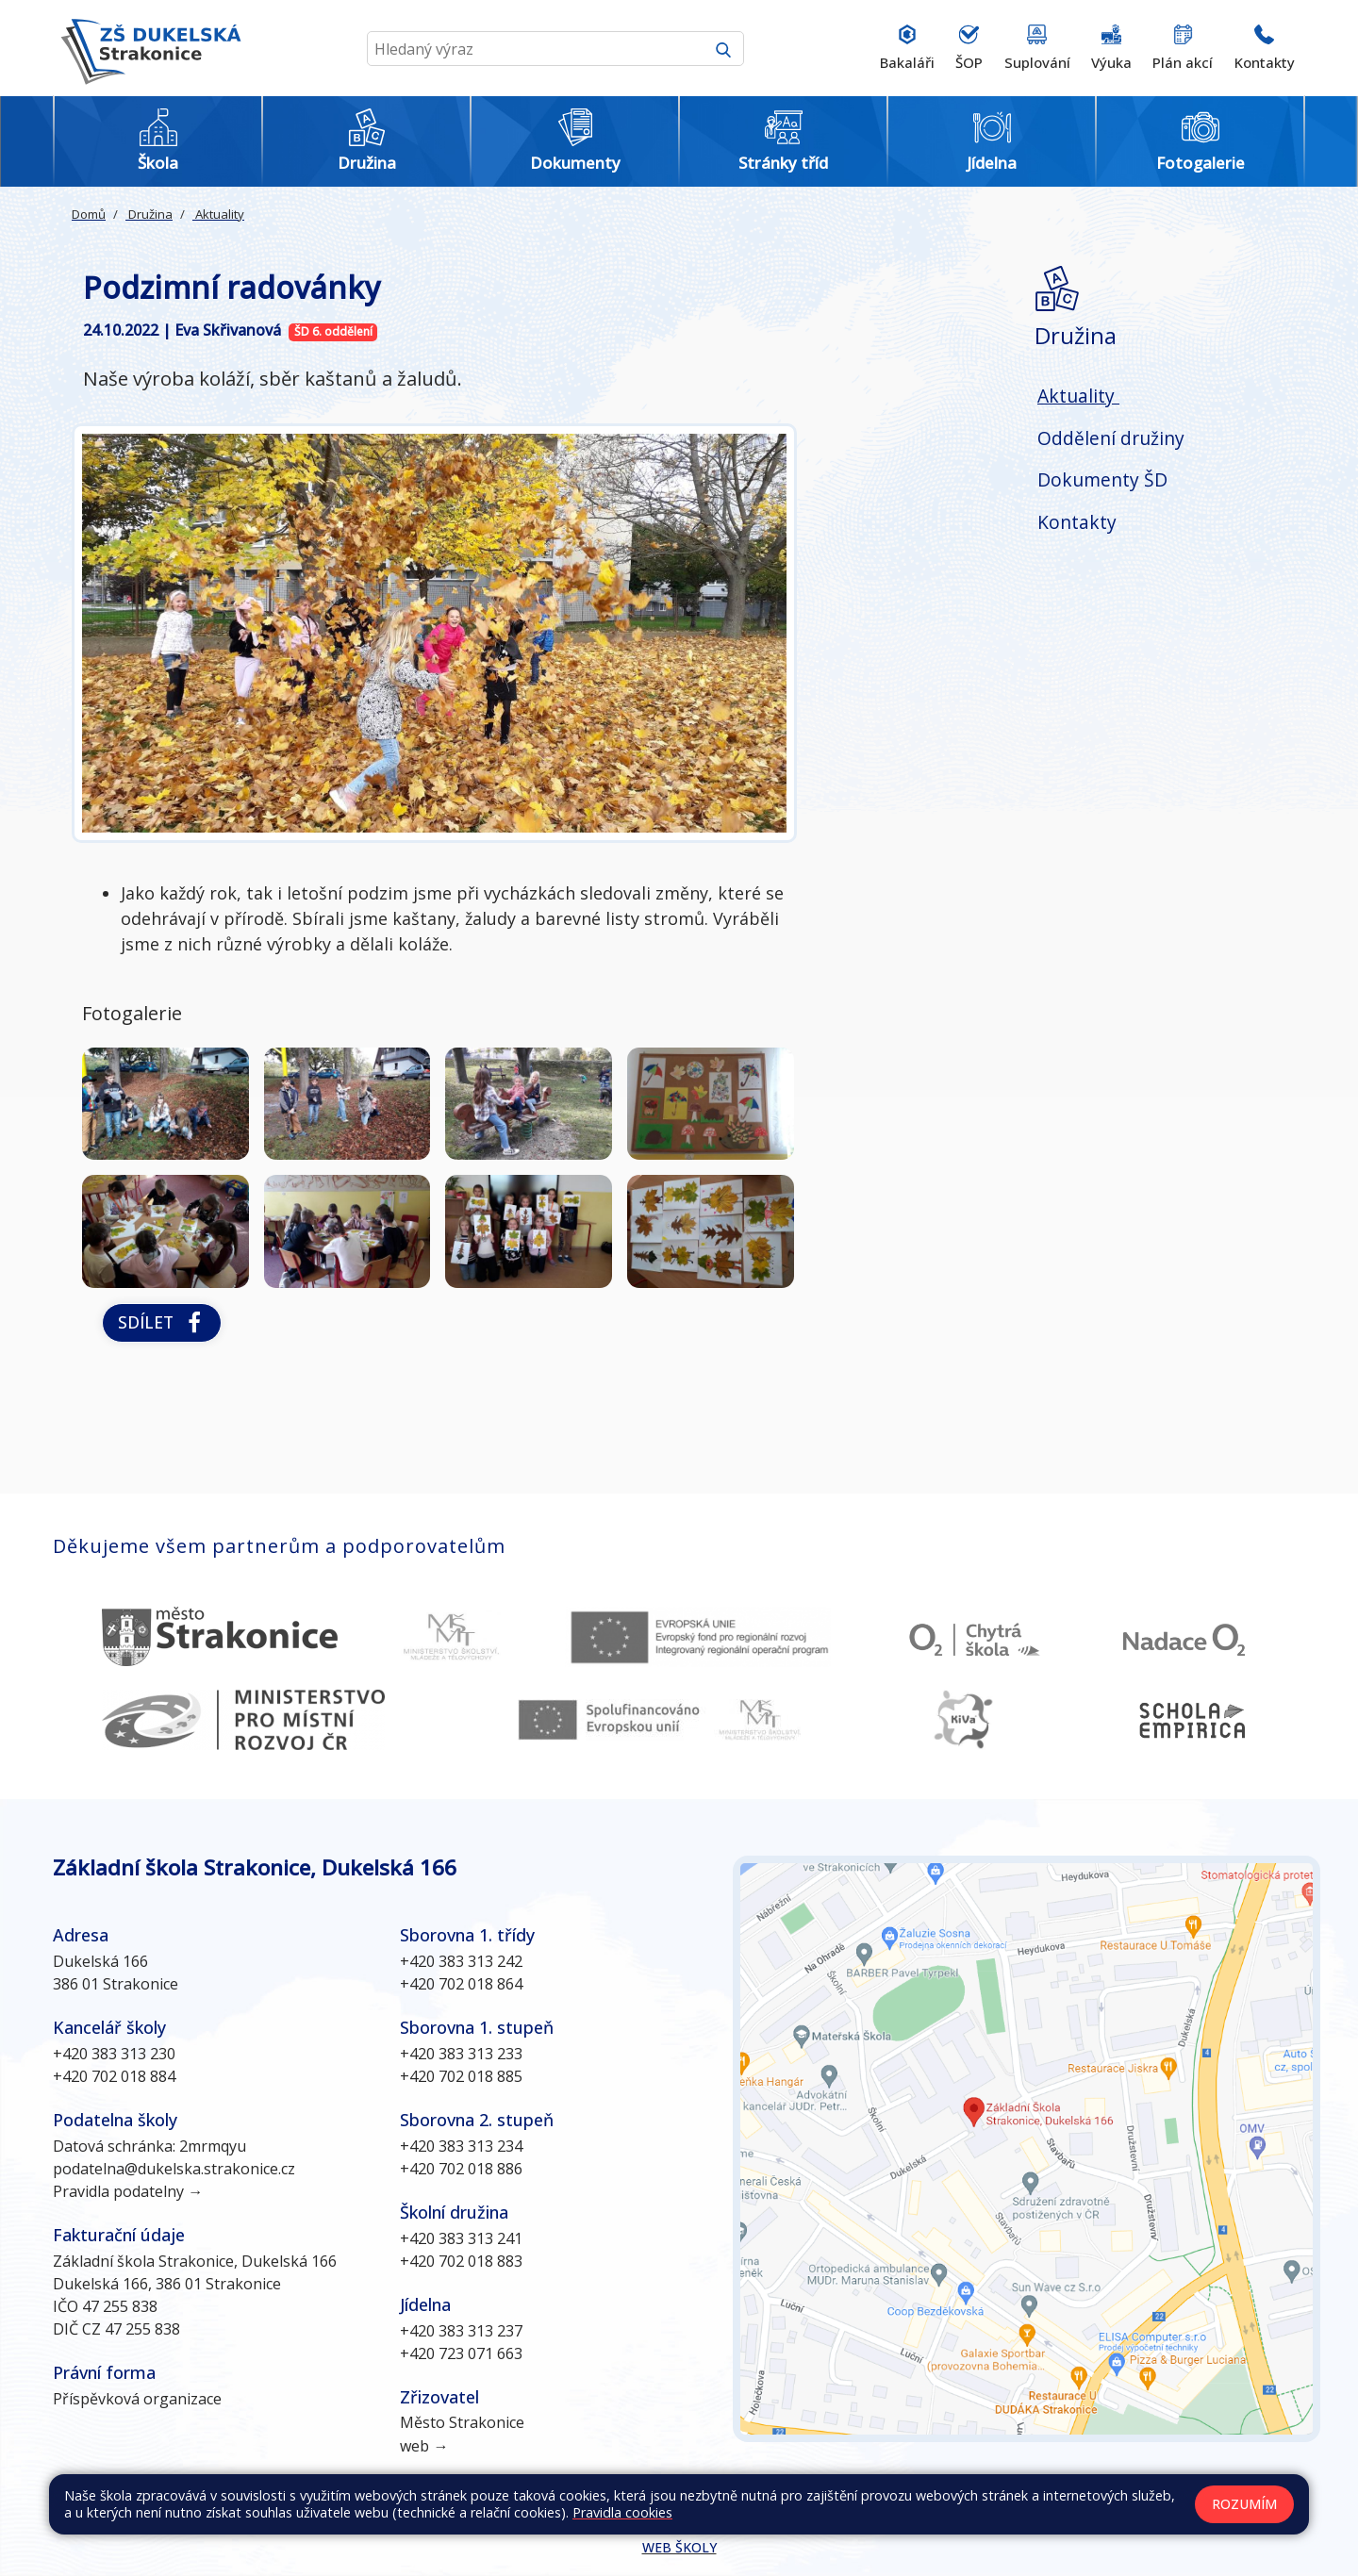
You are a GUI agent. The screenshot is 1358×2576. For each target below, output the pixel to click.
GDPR (1083, 2509)
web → (424, 2446)
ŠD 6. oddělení (333, 331)
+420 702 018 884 (114, 2076)
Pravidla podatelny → (128, 2191)
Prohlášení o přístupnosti (849, 2509)
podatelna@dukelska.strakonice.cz (174, 2168)
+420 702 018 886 (461, 2168)
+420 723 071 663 (461, 2353)
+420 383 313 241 (461, 2238)
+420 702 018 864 (461, 1983)
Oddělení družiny (1110, 438)
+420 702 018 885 (461, 2076)
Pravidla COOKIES (995, 2509)
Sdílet (162, 1322)
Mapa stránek (582, 2509)
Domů (89, 214)
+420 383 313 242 (461, 1961)
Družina (149, 214)
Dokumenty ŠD (1102, 479)
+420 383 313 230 (114, 2053)
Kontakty (1077, 522)
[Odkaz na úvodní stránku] (147, 48)
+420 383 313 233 (461, 2053)
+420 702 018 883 (461, 2261)
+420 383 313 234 (461, 2146)
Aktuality (218, 214)
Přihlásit (733, 2509)
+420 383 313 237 (461, 2330)
